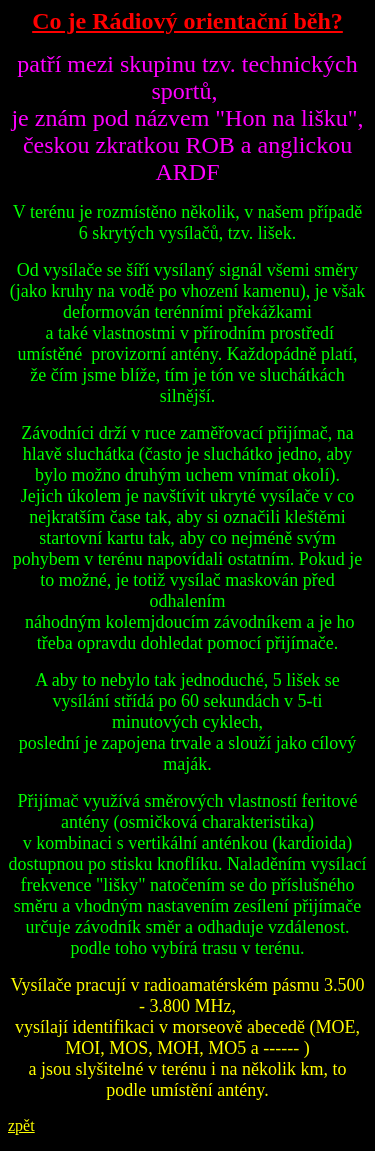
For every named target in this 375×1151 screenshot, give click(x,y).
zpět (21, 1125)
